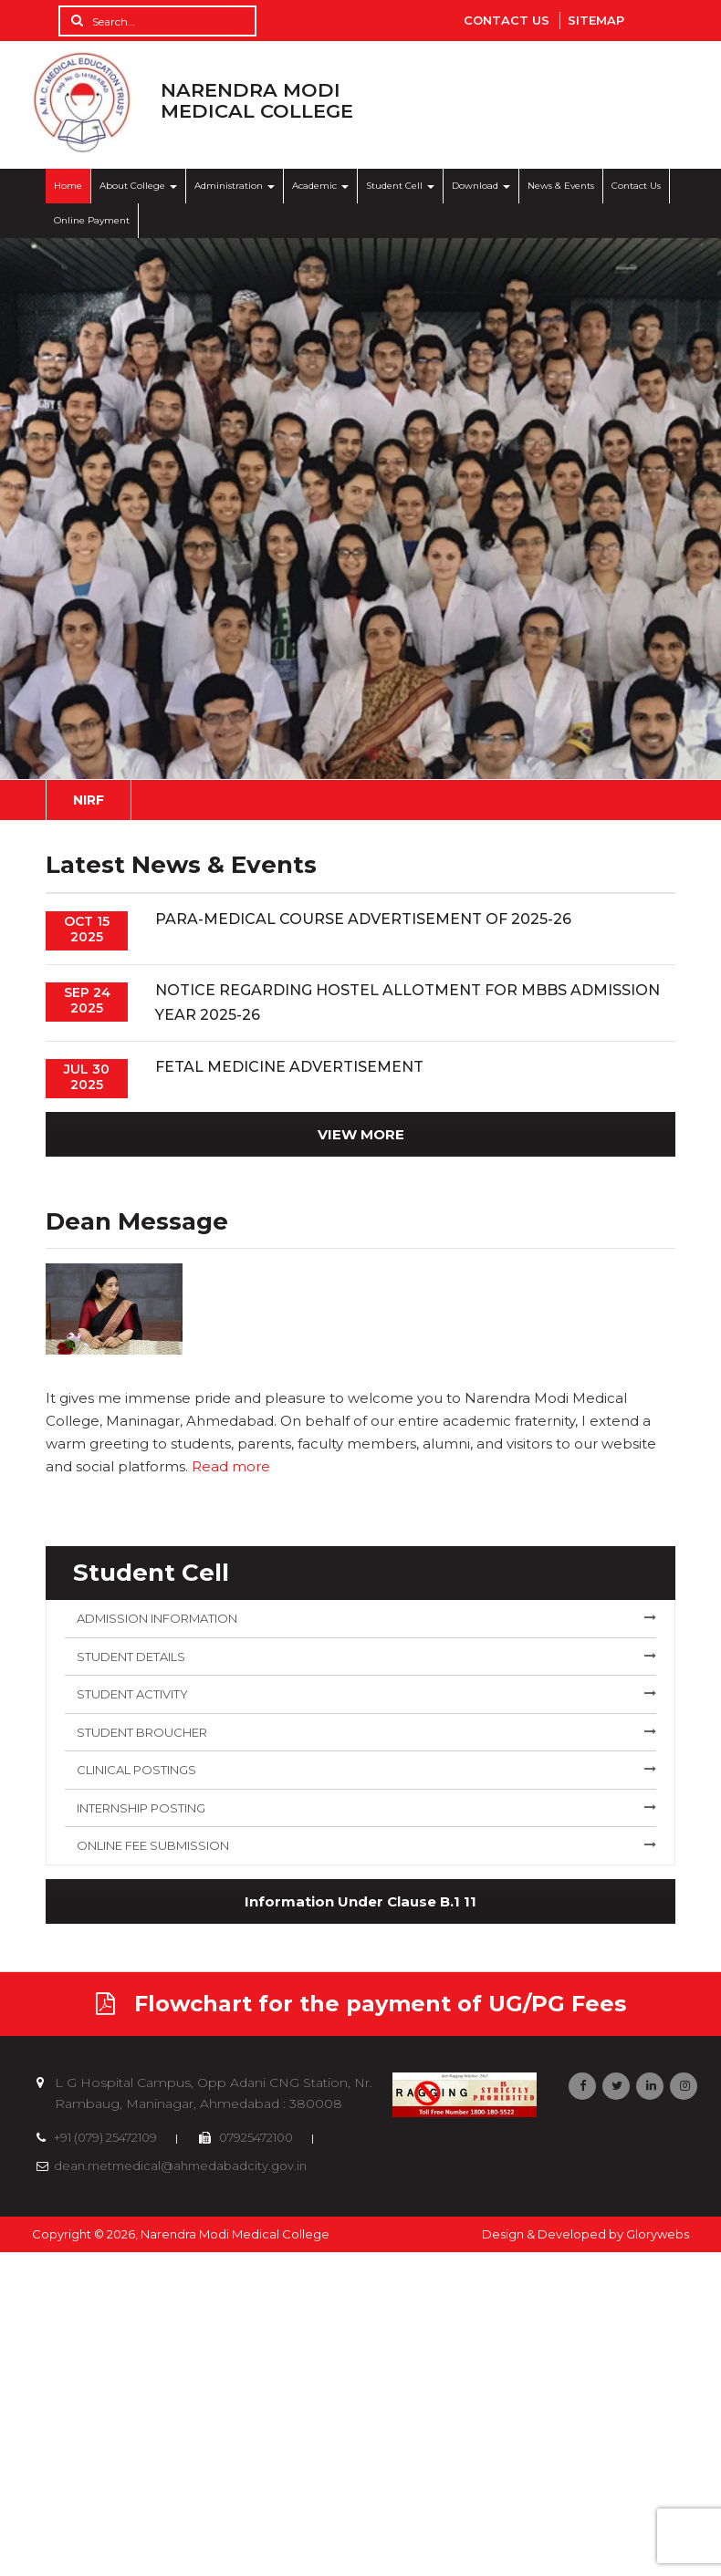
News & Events (561, 186)
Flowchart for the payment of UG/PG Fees (361, 2003)
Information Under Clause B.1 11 (360, 1901)
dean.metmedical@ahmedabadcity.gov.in (180, 2165)
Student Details (131, 1656)
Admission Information (157, 1618)
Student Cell (400, 186)
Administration (234, 186)
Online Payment (92, 220)
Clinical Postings (136, 1769)
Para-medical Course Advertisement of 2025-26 (363, 919)
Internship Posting (141, 1808)
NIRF (88, 800)
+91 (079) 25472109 (104, 2137)
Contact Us (506, 20)
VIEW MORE (361, 1134)
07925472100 (254, 2137)
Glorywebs (657, 2234)
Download (481, 186)
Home (68, 186)
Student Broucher (142, 1732)
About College (138, 186)
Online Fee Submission (153, 1845)
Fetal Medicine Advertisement (289, 1066)
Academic (320, 186)
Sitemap (596, 20)
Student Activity (132, 1694)
